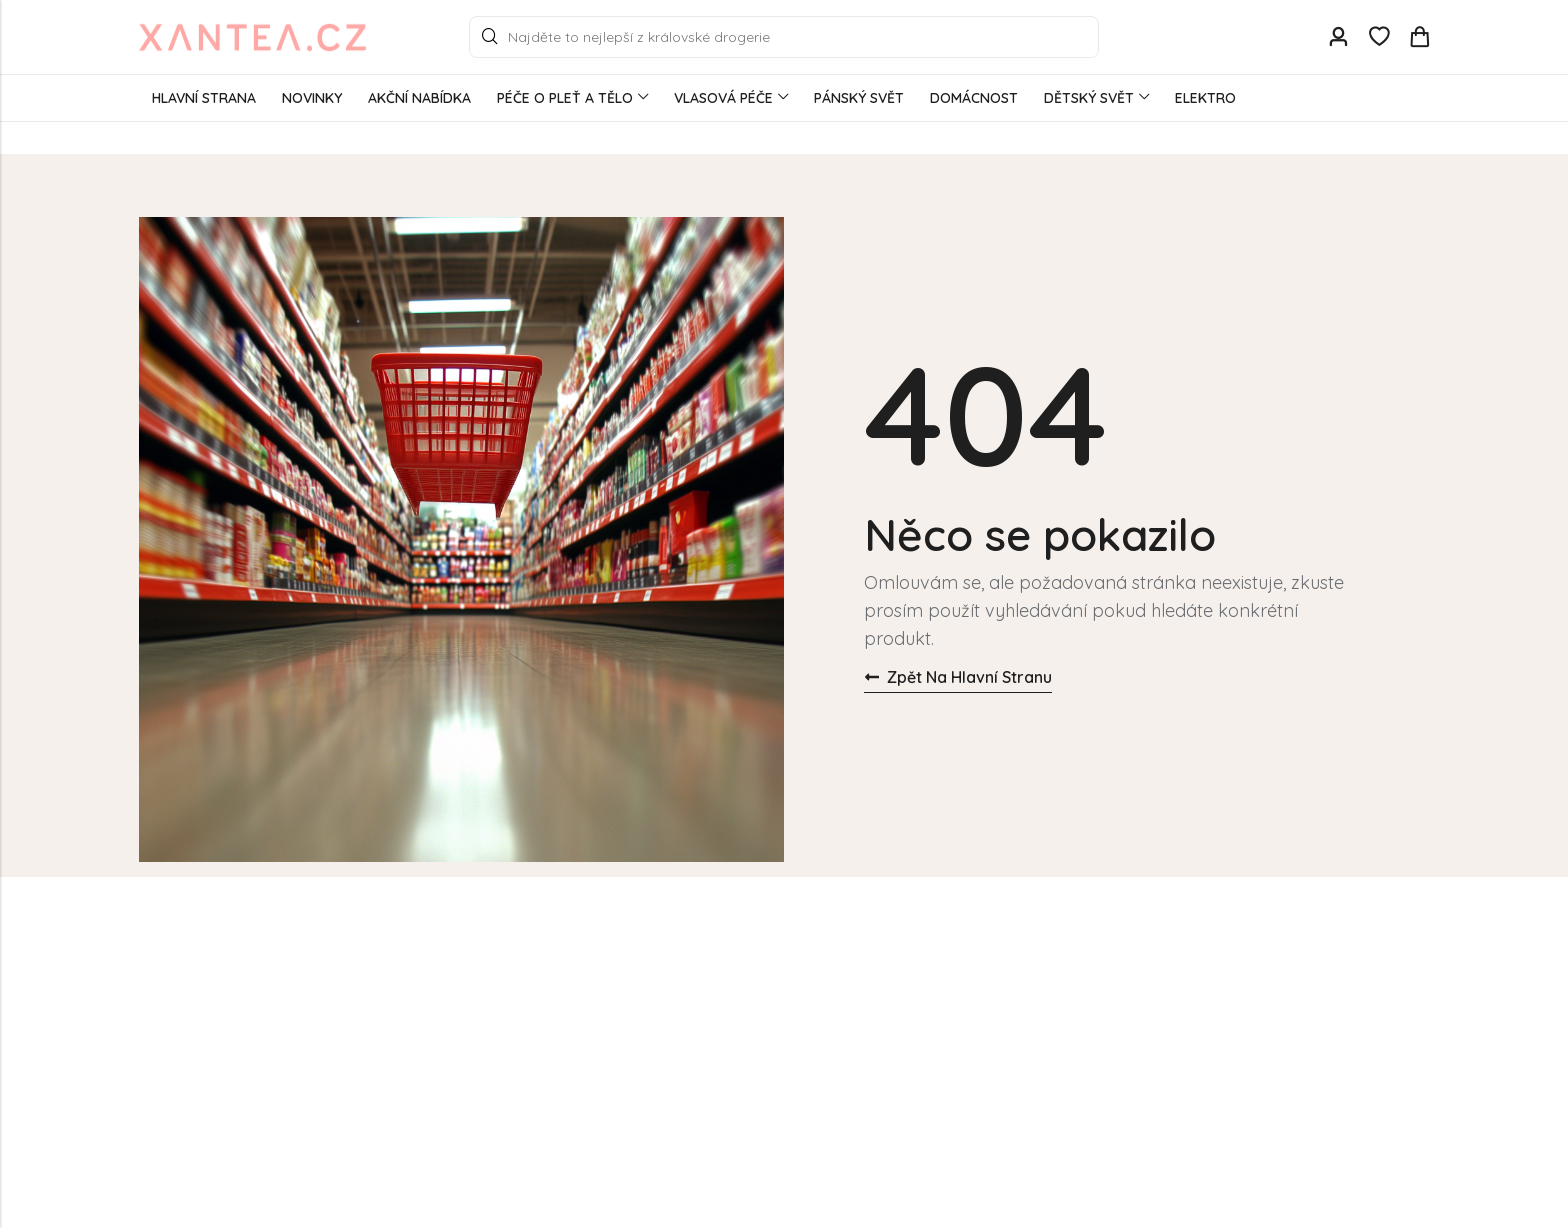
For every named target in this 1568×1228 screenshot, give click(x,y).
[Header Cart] (1419, 37)
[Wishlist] (1379, 37)
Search (490, 37)
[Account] (1338, 37)
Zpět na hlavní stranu (958, 677)
